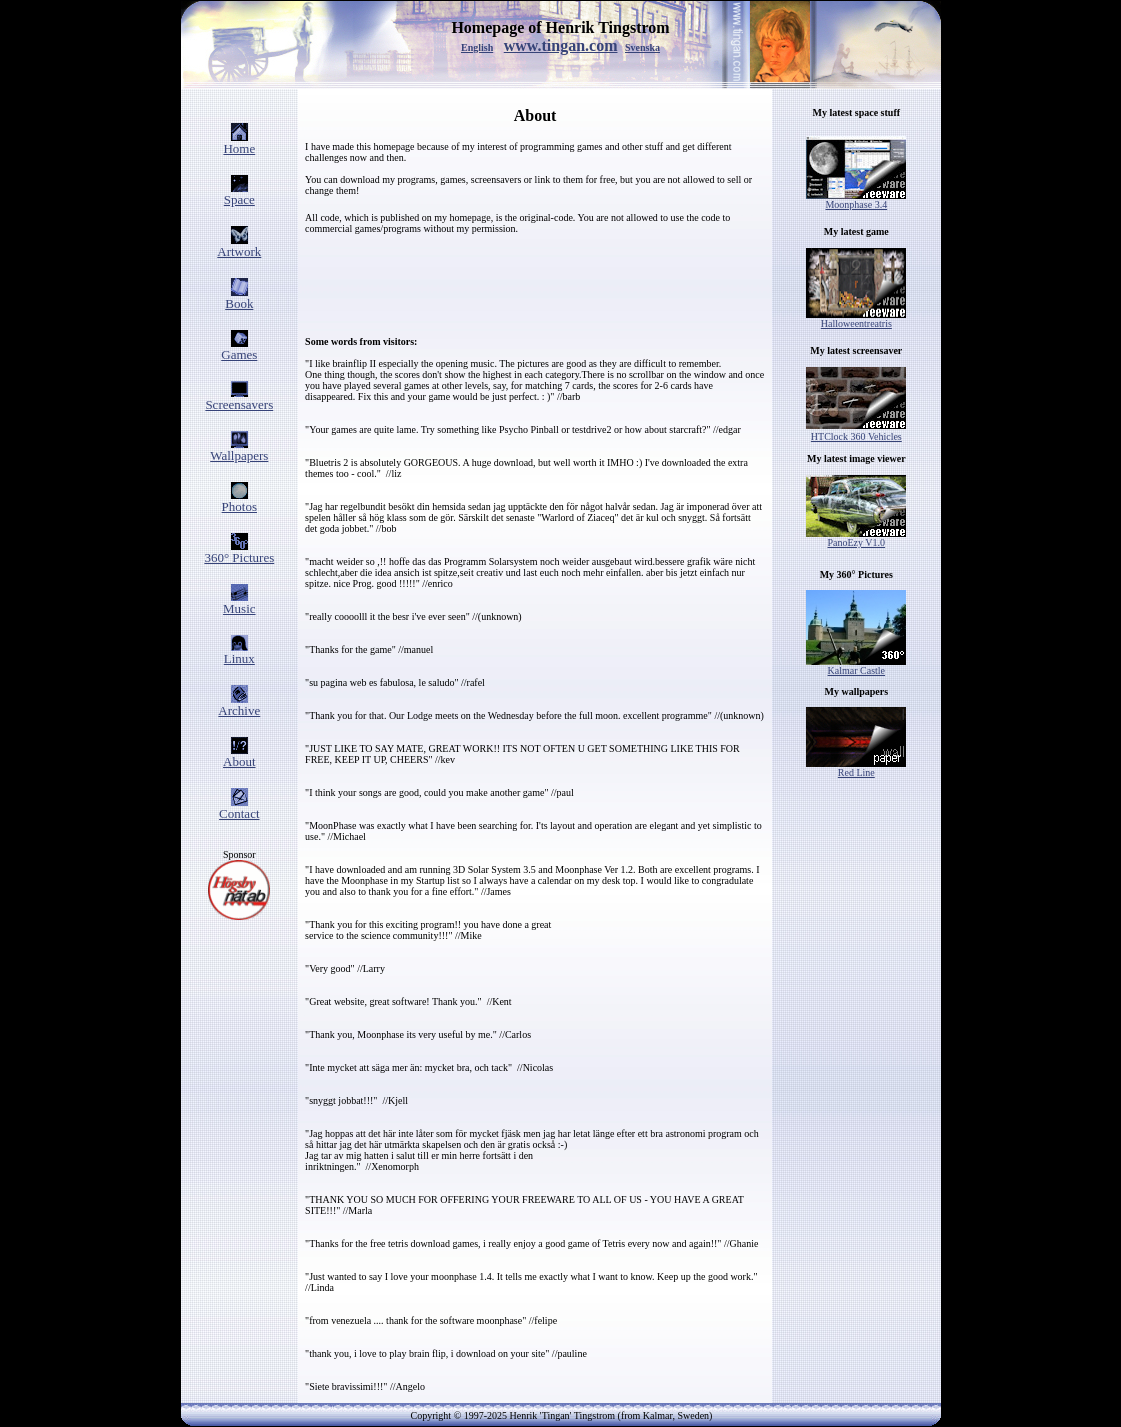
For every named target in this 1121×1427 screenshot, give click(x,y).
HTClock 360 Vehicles (856, 436)
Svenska (642, 47)
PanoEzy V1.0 (856, 538)
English (477, 47)
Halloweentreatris (856, 319)
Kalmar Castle (856, 666)
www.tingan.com (561, 45)
